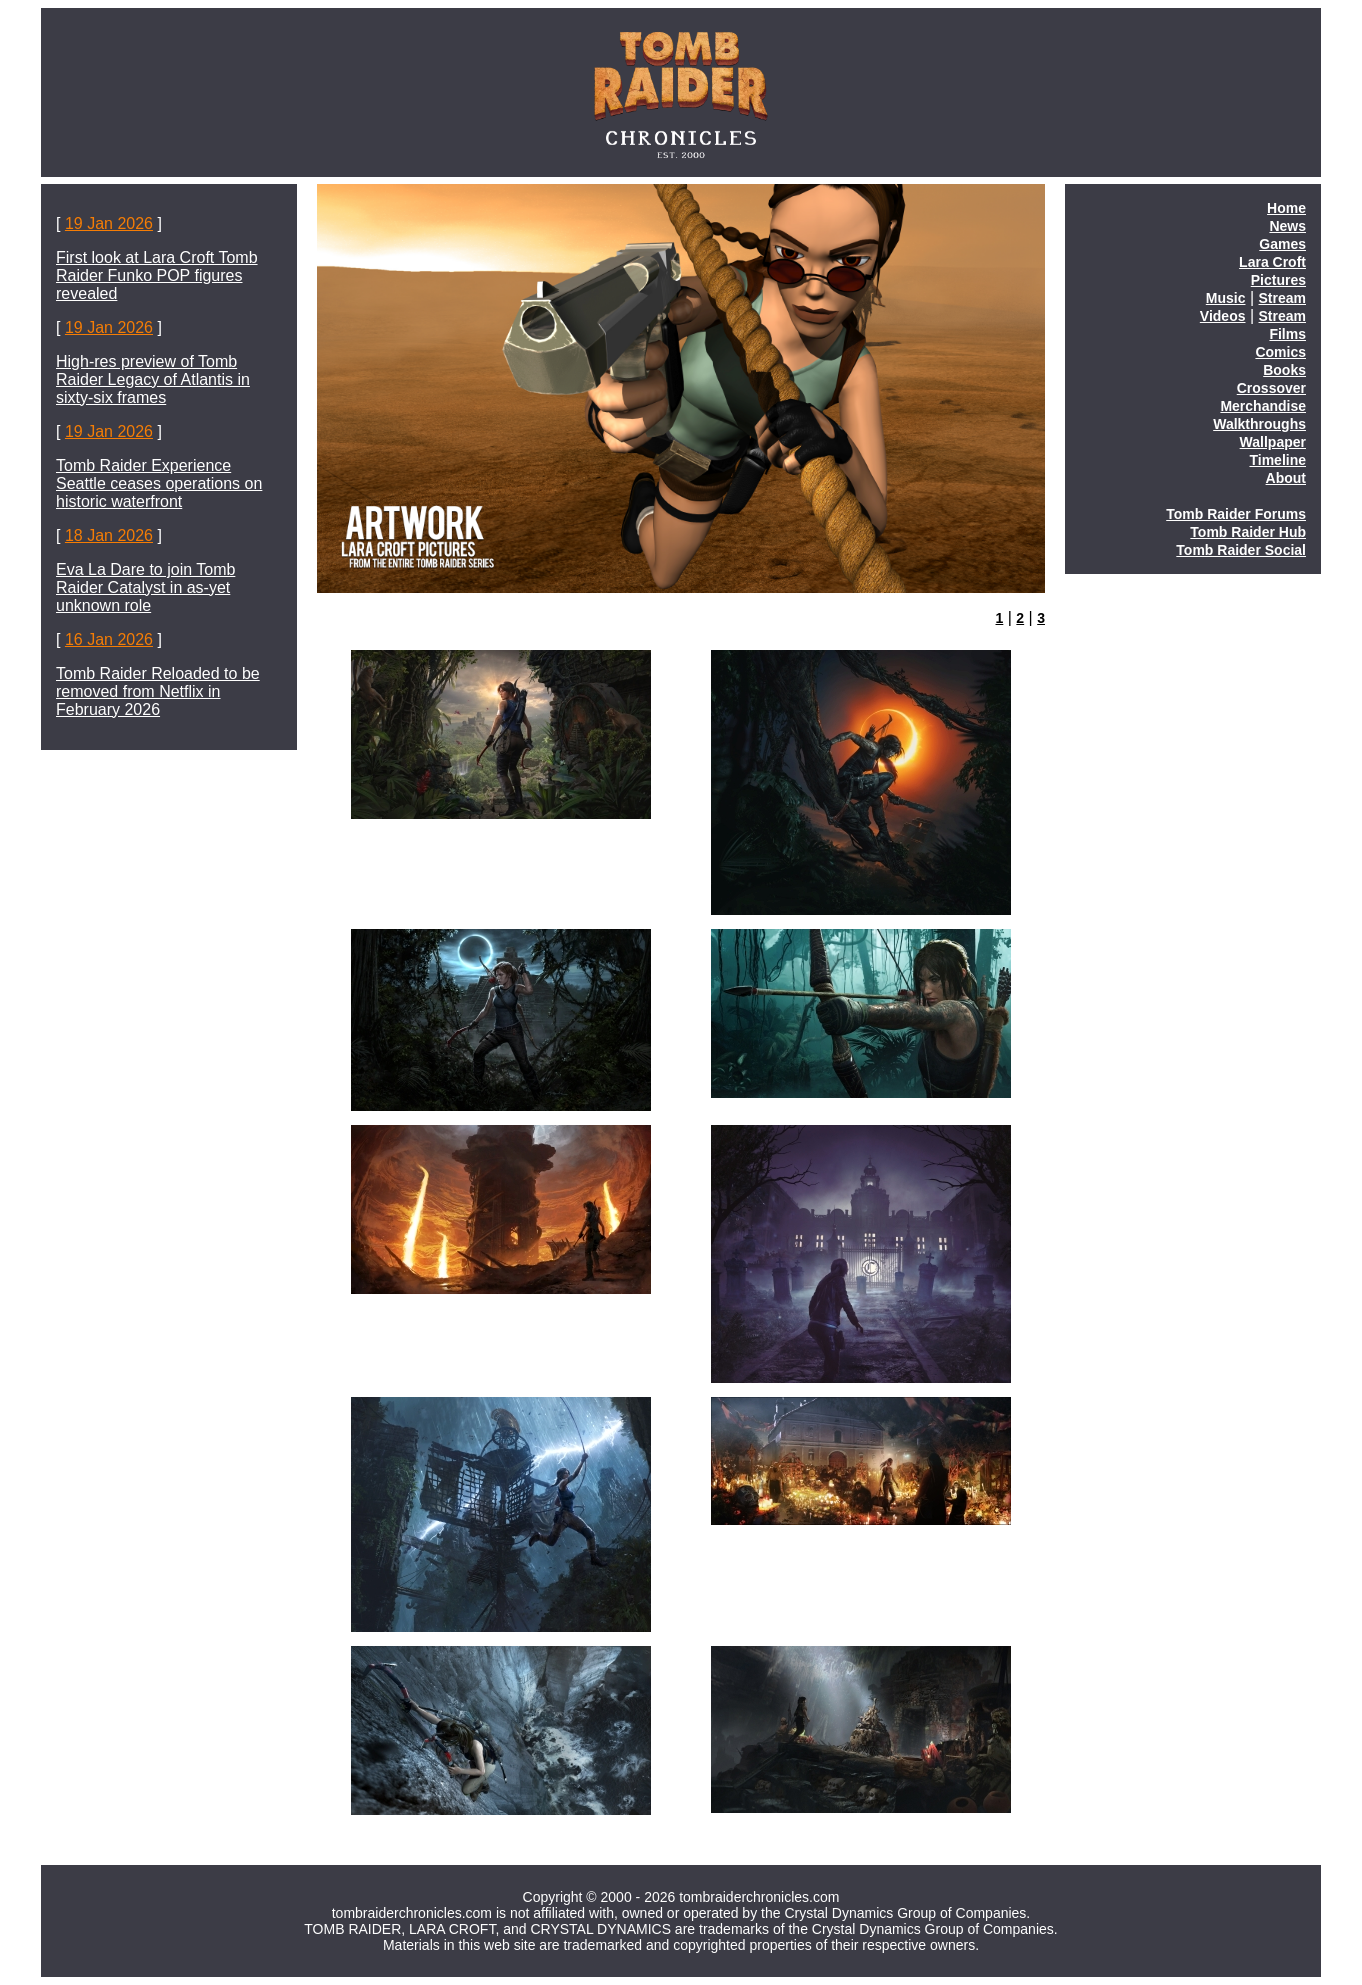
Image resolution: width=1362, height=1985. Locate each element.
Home (1286, 208)
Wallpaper (1273, 442)
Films (1287, 334)
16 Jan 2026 (109, 639)
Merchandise (1263, 406)
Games (1282, 244)
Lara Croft (1272, 262)
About (1286, 478)
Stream (1282, 298)
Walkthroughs (1259, 424)
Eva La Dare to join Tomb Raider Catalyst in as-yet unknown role (145, 587)
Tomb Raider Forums (1236, 514)
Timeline (1277, 460)
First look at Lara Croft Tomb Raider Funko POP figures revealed (157, 275)
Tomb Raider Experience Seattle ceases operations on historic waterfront (159, 483)
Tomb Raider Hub (1248, 532)
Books (1284, 370)
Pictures (1278, 280)
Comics (1280, 352)
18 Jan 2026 (109, 535)
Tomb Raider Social (1241, 550)
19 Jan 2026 (109, 223)
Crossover (1271, 388)
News (1287, 226)
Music (1226, 298)
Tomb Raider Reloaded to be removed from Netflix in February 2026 (158, 691)
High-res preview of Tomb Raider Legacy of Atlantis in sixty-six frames (153, 379)
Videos (1223, 316)
